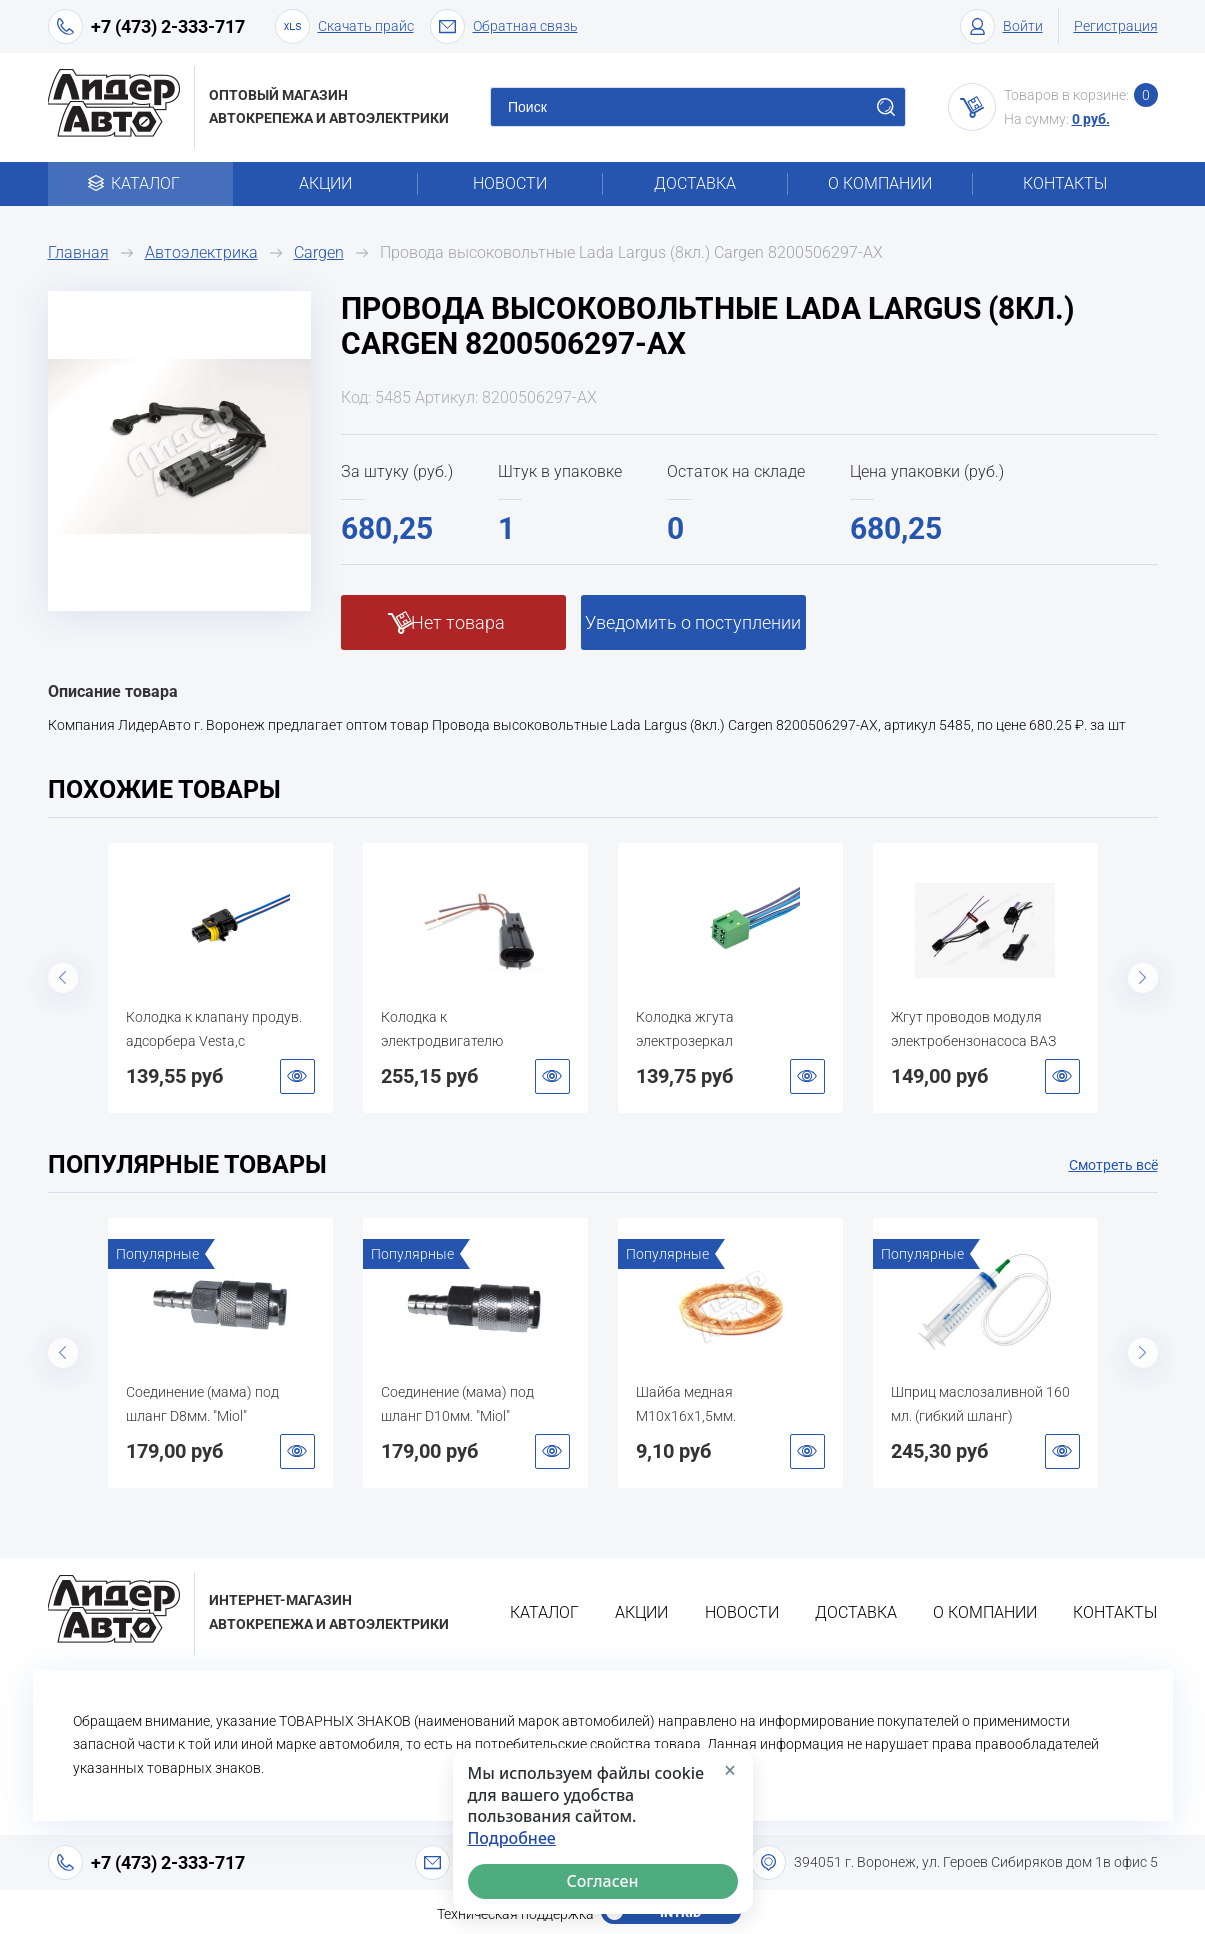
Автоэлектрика (201, 252)
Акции (325, 183)
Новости (510, 183)
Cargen (319, 252)
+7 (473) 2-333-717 (168, 26)
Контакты (1065, 183)
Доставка (695, 183)
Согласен (602, 1881)
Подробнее (512, 1838)
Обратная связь (504, 26)
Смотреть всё (1113, 1165)
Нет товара (458, 622)
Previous (63, 978)
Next (1143, 978)
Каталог (140, 183)
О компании (880, 183)
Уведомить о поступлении (693, 622)
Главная (78, 252)
